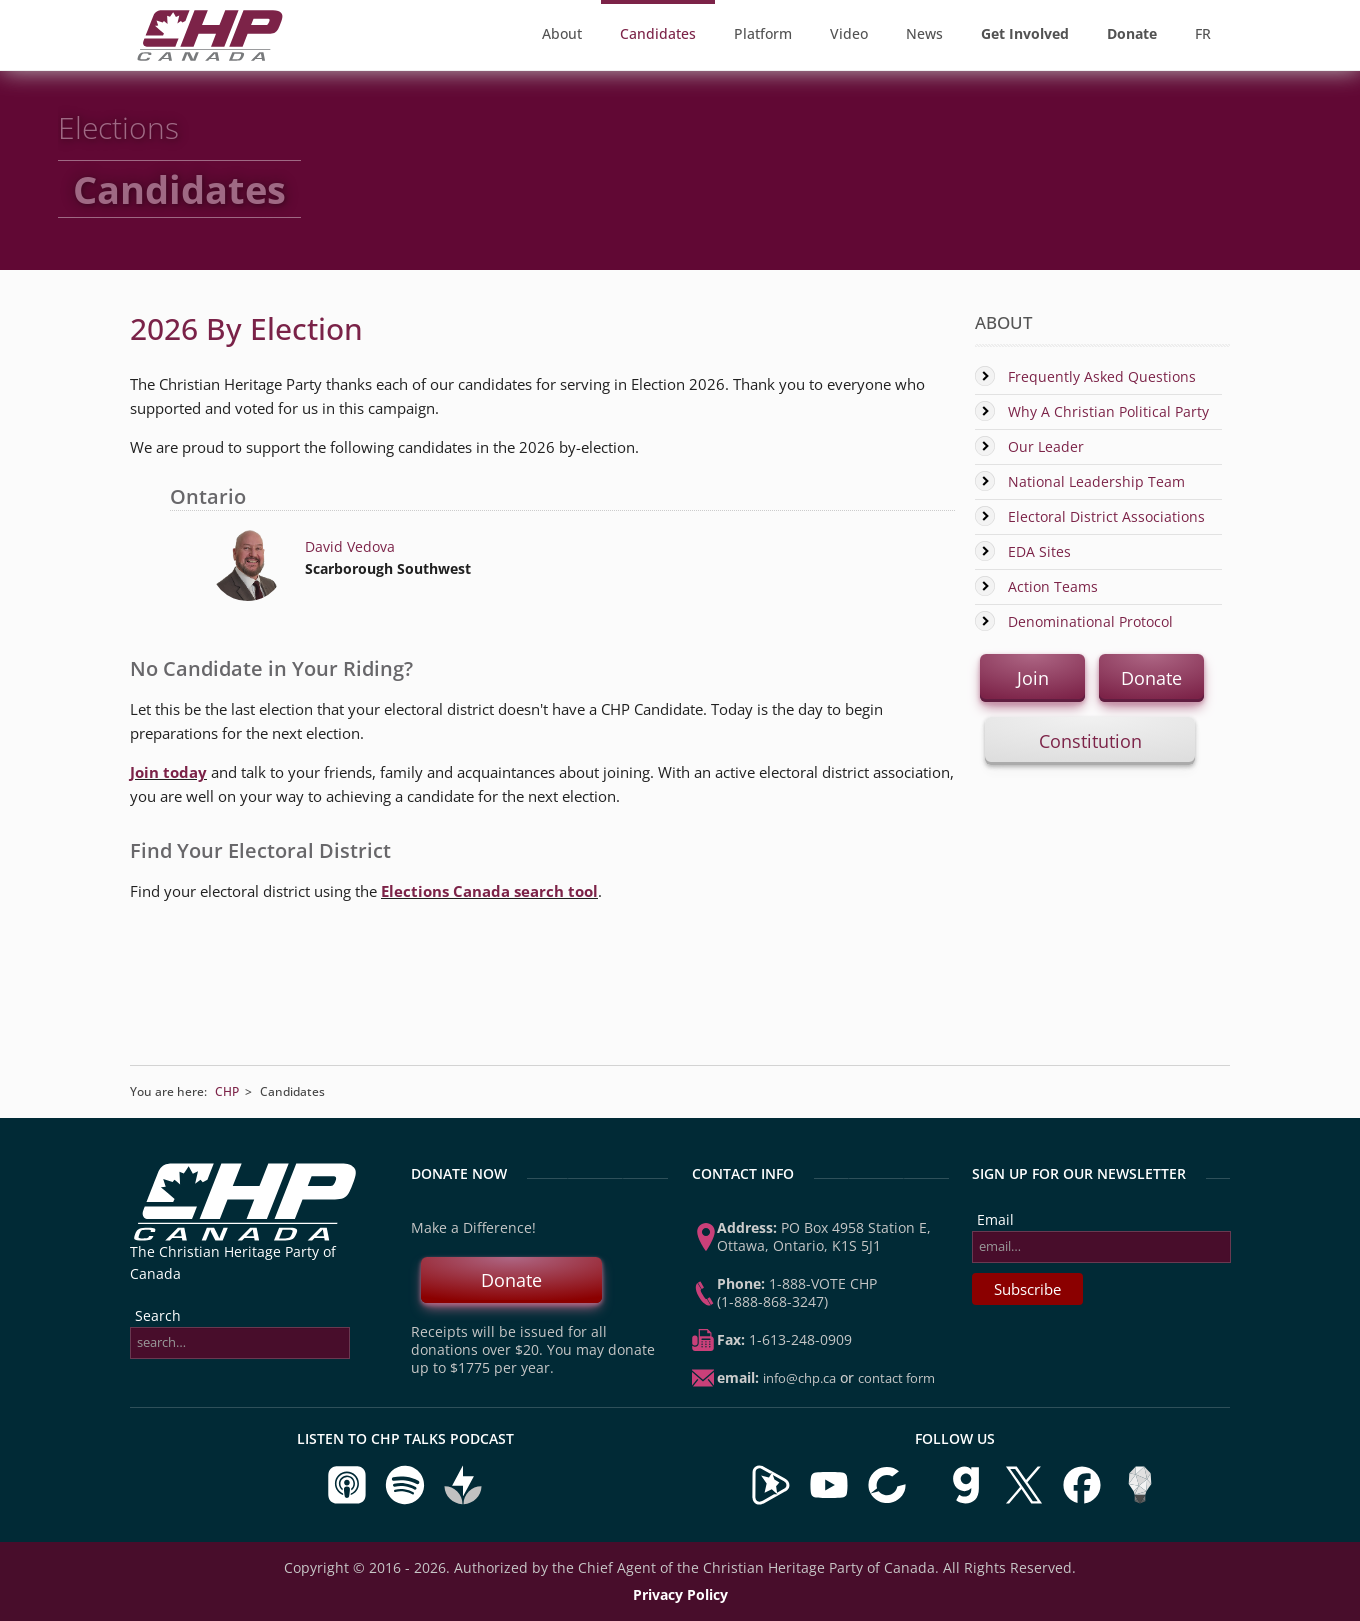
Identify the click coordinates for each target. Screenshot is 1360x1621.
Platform (763, 33)
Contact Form (896, 1378)
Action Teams (1053, 586)
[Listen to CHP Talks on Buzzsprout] (463, 1500)
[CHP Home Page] (210, 55)
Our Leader (1046, 446)
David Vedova (350, 546)
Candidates (658, 33)
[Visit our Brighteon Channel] (771, 1500)
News (924, 33)
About (562, 33)
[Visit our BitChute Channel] (889, 1500)
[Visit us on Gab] (968, 1500)
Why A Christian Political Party (1108, 411)
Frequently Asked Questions (1102, 376)
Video (849, 33)
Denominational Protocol (1090, 621)
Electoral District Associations (1106, 516)
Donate (1151, 678)
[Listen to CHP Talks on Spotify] (407, 1500)
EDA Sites (1039, 551)
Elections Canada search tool (489, 891)
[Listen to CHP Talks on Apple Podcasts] (349, 1500)
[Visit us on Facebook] (1084, 1500)
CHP (227, 1091)
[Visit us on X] (1026, 1500)
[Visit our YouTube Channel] (829, 1500)
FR (1203, 33)
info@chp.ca (799, 1378)
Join (1033, 678)
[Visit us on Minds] (1140, 1500)
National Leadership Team (1096, 481)
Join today (168, 772)
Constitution (1090, 741)
